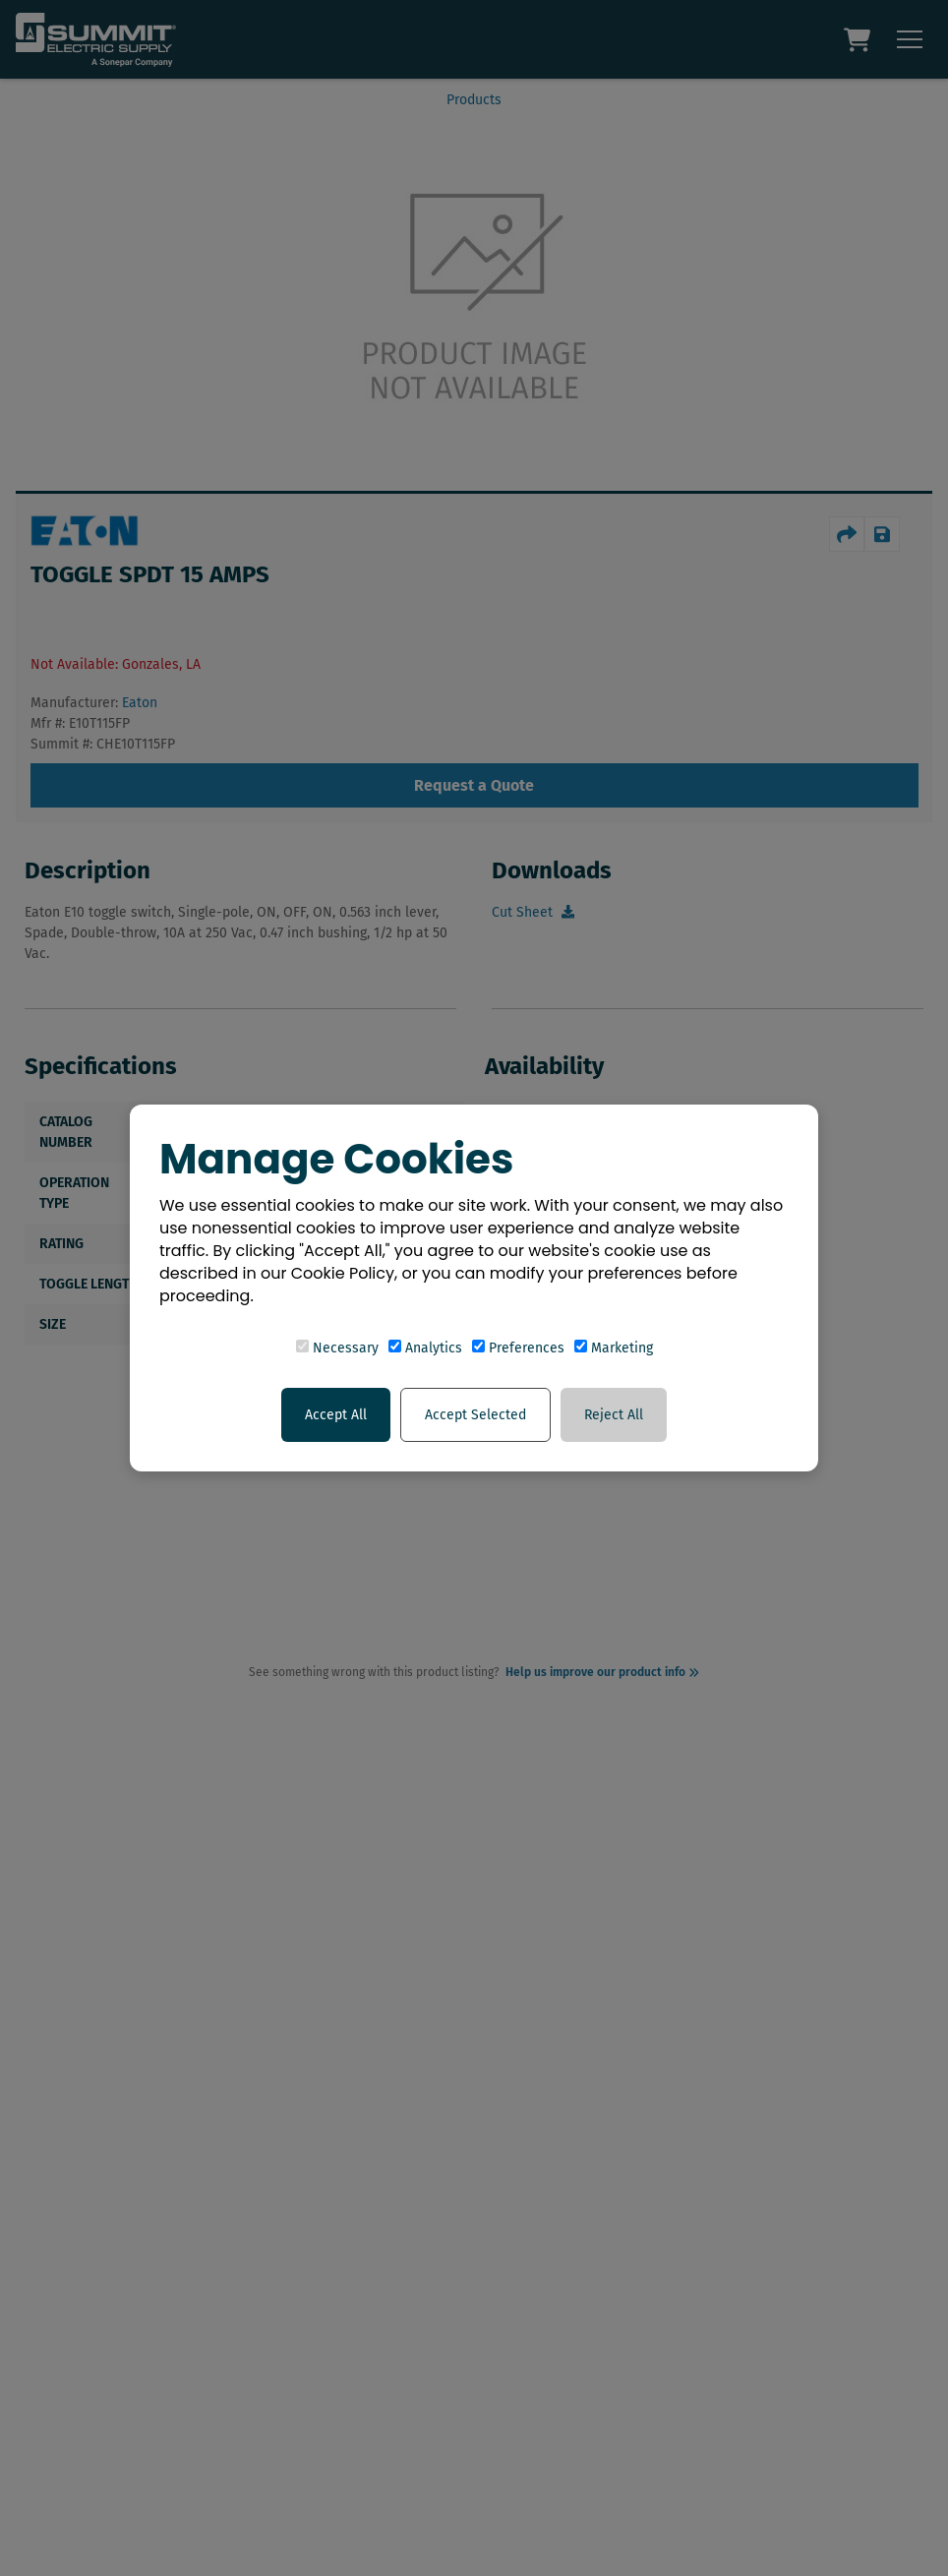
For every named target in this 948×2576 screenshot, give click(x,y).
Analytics (425, 1348)
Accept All (336, 1415)
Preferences (518, 1348)
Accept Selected (475, 1415)
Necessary (337, 1348)
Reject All (613, 1415)
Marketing (613, 1348)
